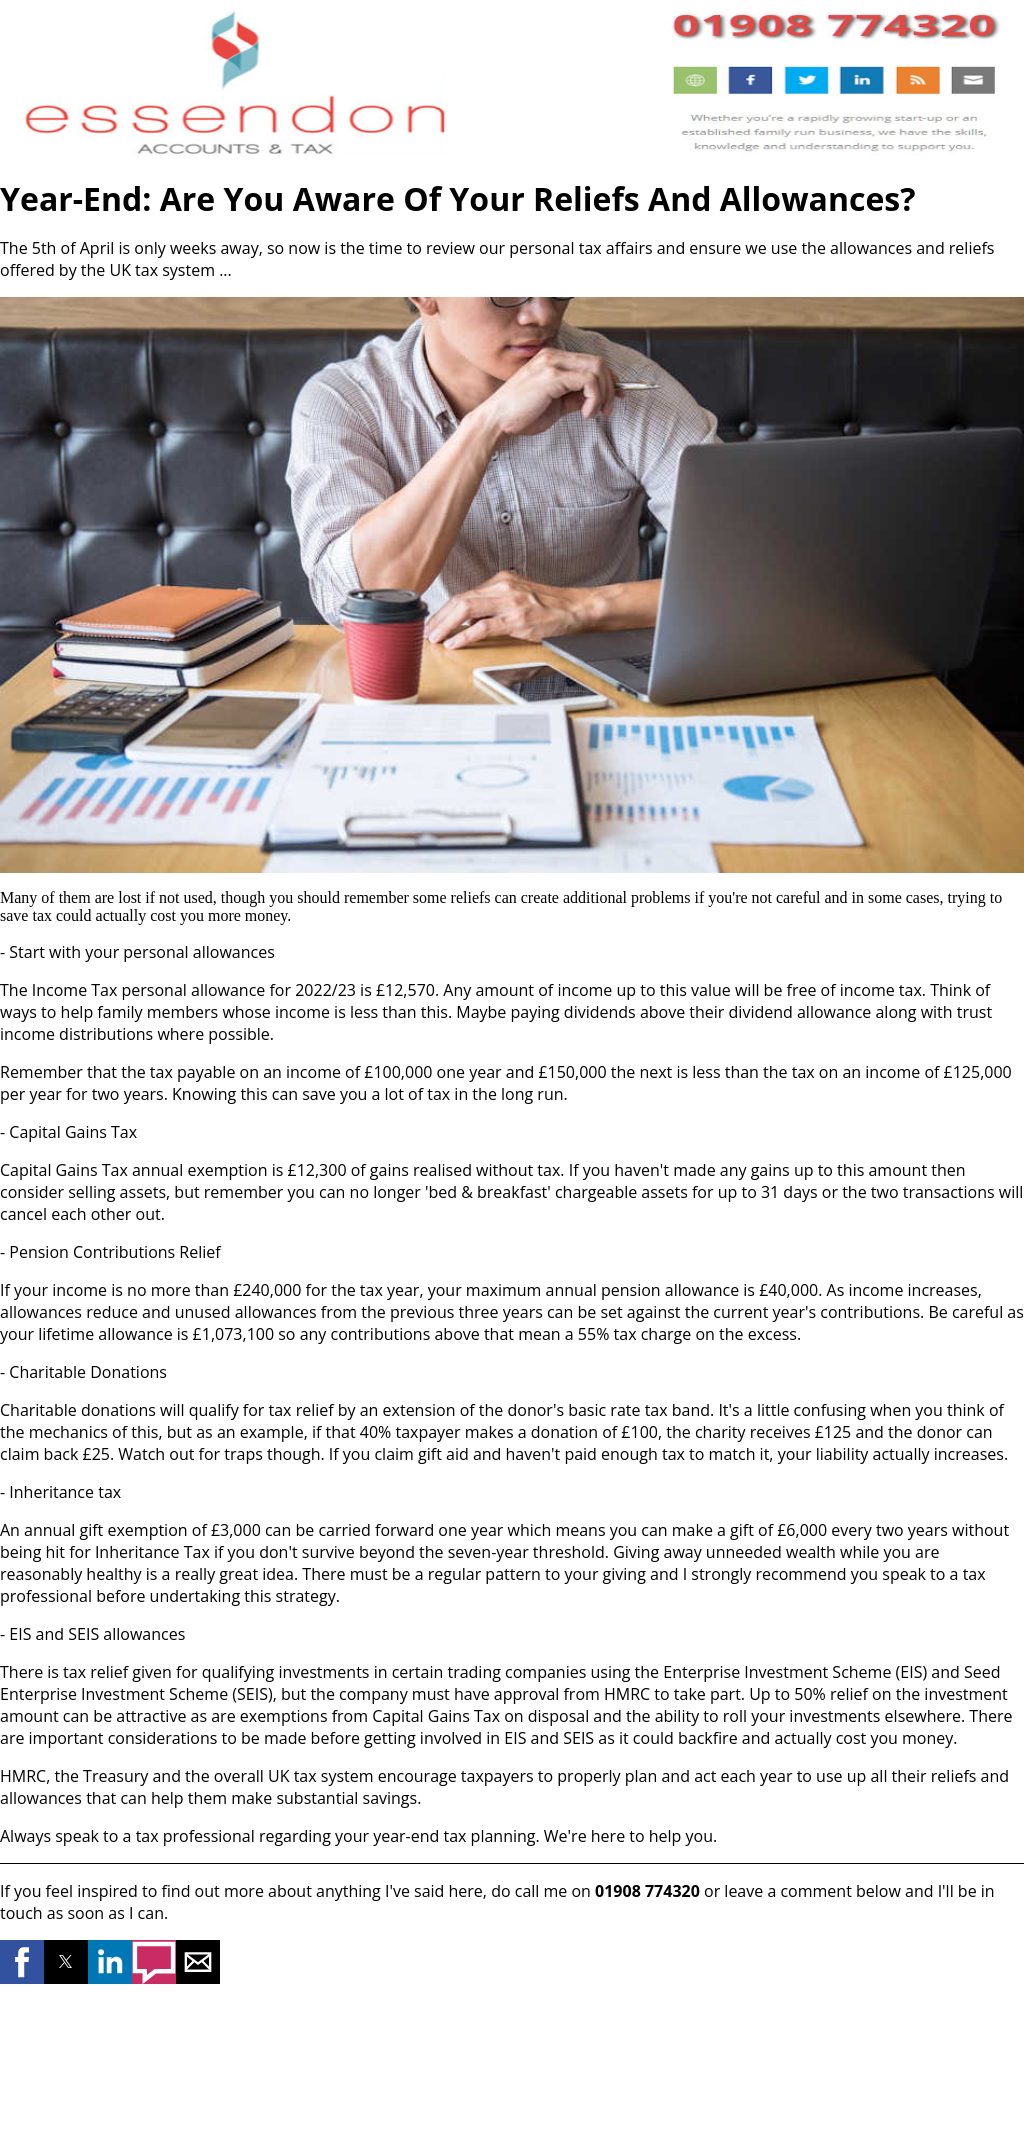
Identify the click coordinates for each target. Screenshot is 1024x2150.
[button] (22, 1962)
